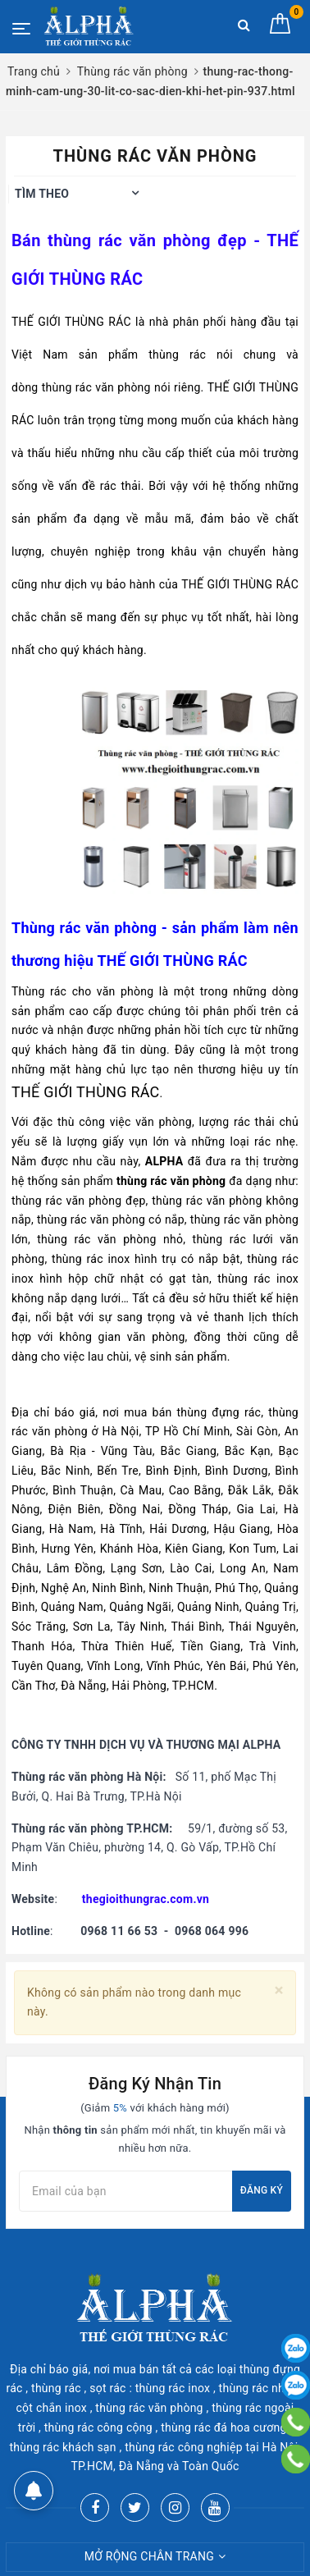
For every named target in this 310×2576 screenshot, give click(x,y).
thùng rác (177, 354)
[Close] (279, 1990)
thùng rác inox (91, 1258)
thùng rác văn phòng (129, 240)
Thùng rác (38, 991)
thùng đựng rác (218, 1412)
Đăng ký (261, 2190)
